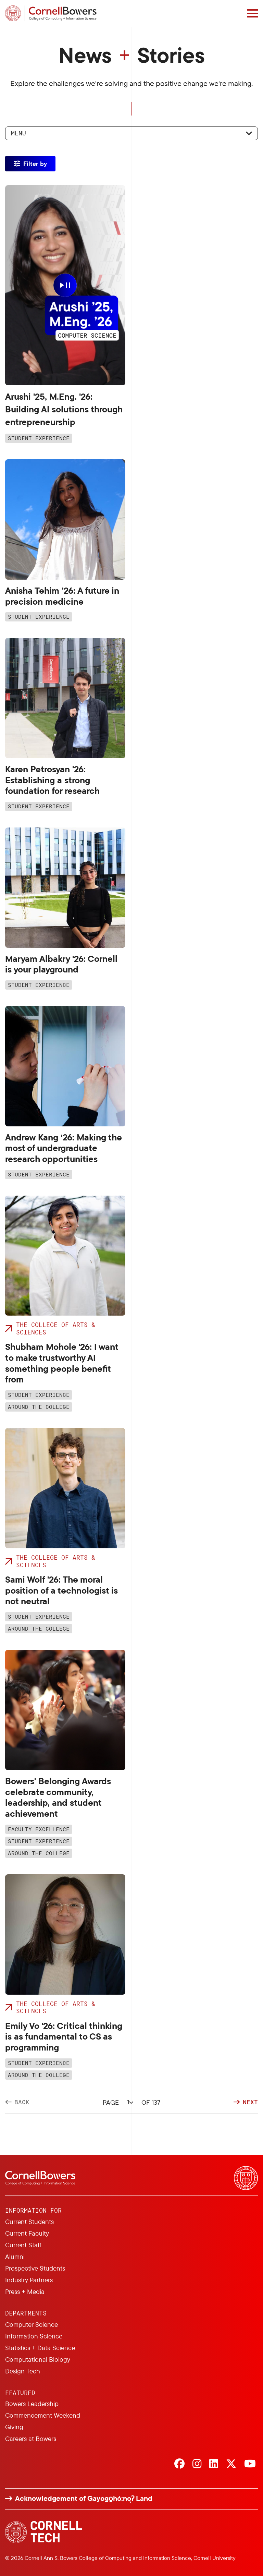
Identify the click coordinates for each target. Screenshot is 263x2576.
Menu (18, 133)
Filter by (35, 164)
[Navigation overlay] (252, 13)
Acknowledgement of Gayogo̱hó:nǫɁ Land (83, 2498)
